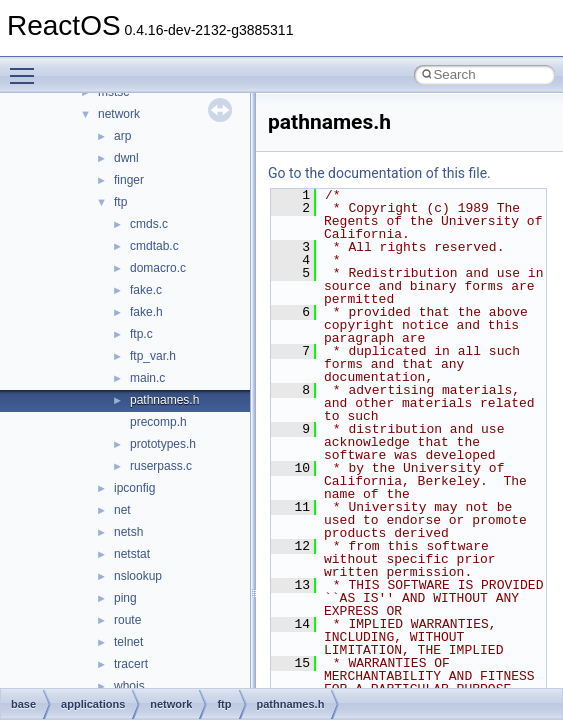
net (122, 510)
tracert (131, 664)
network (119, 114)
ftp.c (141, 334)
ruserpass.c (161, 466)
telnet (128, 642)
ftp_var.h (153, 356)
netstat (132, 554)
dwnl (126, 158)
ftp (120, 202)
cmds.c (149, 224)
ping (125, 598)
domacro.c (158, 268)
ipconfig (134, 488)
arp (122, 136)
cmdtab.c (154, 246)
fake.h (146, 312)
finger (129, 180)
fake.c (146, 290)
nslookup (138, 576)
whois (129, 686)
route (127, 620)
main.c (147, 378)
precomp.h (158, 422)
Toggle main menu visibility (27, 67)
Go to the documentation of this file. (379, 173)
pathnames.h (164, 400)
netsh (128, 532)
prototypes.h (163, 444)
